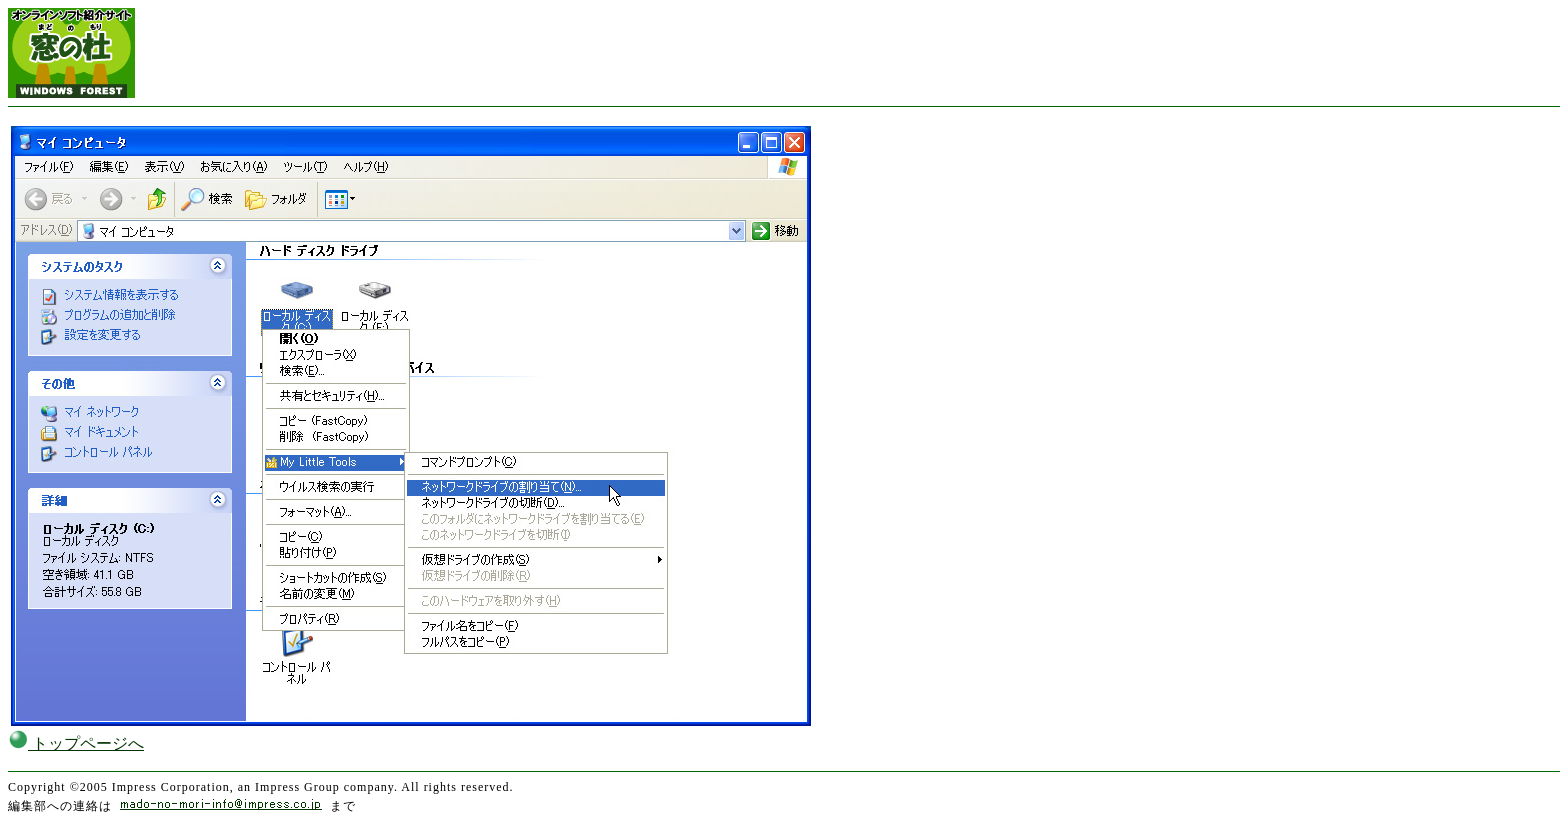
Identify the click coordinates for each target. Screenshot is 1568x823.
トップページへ (76, 743)
